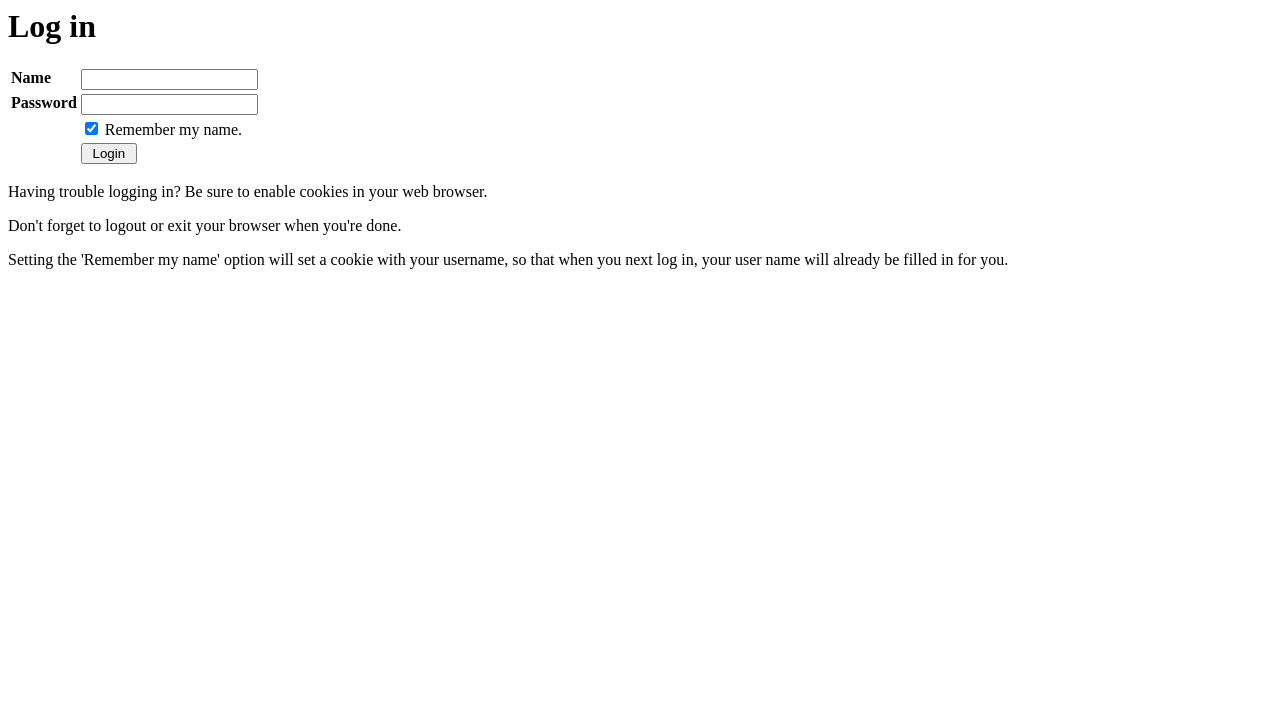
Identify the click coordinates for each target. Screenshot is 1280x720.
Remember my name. (173, 129)
